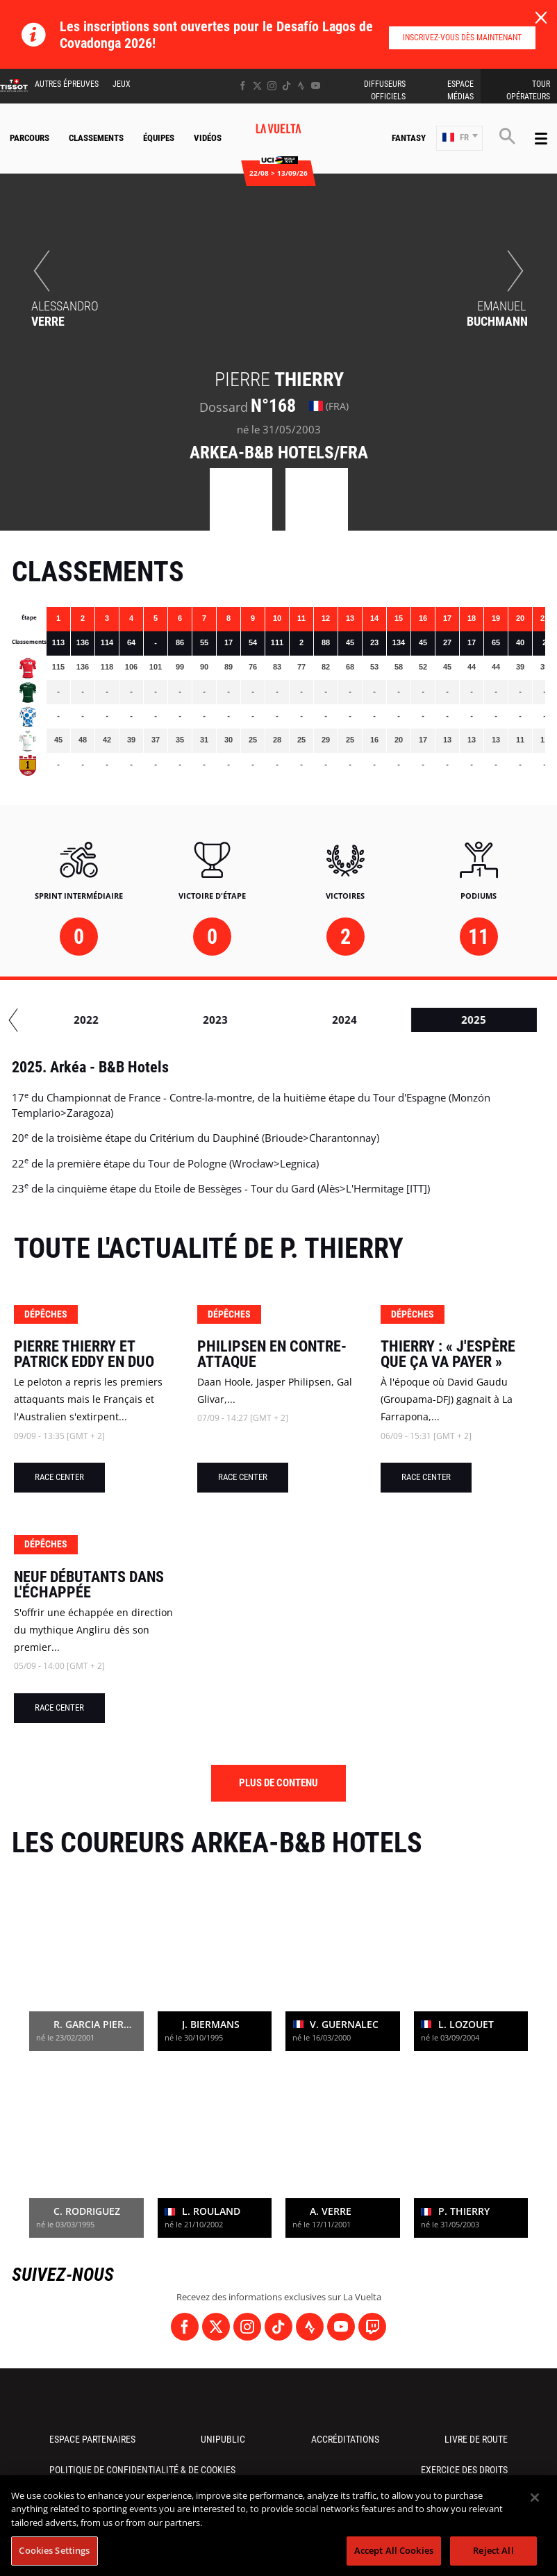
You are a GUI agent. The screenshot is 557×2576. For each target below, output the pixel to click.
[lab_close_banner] (541, 18)
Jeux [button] (122, 84)
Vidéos (208, 138)
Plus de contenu (278, 1783)
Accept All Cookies (393, 2550)
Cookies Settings (54, 2550)
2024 (427, 1020)
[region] (278, 2525)
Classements (96, 138)
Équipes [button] (158, 138)
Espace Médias (460, 90)
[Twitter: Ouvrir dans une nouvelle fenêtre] (257, 85)
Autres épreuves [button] (67, 84)
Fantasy (409, 138)
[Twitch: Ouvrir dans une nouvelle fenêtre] (372, 2327)
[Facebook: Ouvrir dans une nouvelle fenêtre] (242, 85)
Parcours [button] (29, 138)
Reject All (493, 2550)
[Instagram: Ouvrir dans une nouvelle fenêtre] (272, 85)
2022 (168, 1020)
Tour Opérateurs (528, 90)
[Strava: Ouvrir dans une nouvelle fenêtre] (301, 85)
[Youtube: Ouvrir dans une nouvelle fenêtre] (315, 85)
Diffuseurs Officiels (385, 90)
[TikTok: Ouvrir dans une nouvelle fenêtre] (286, 85)
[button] (459, 138)
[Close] (534, 2497)
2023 (297, 1020)
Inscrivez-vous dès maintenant (462, 37)
